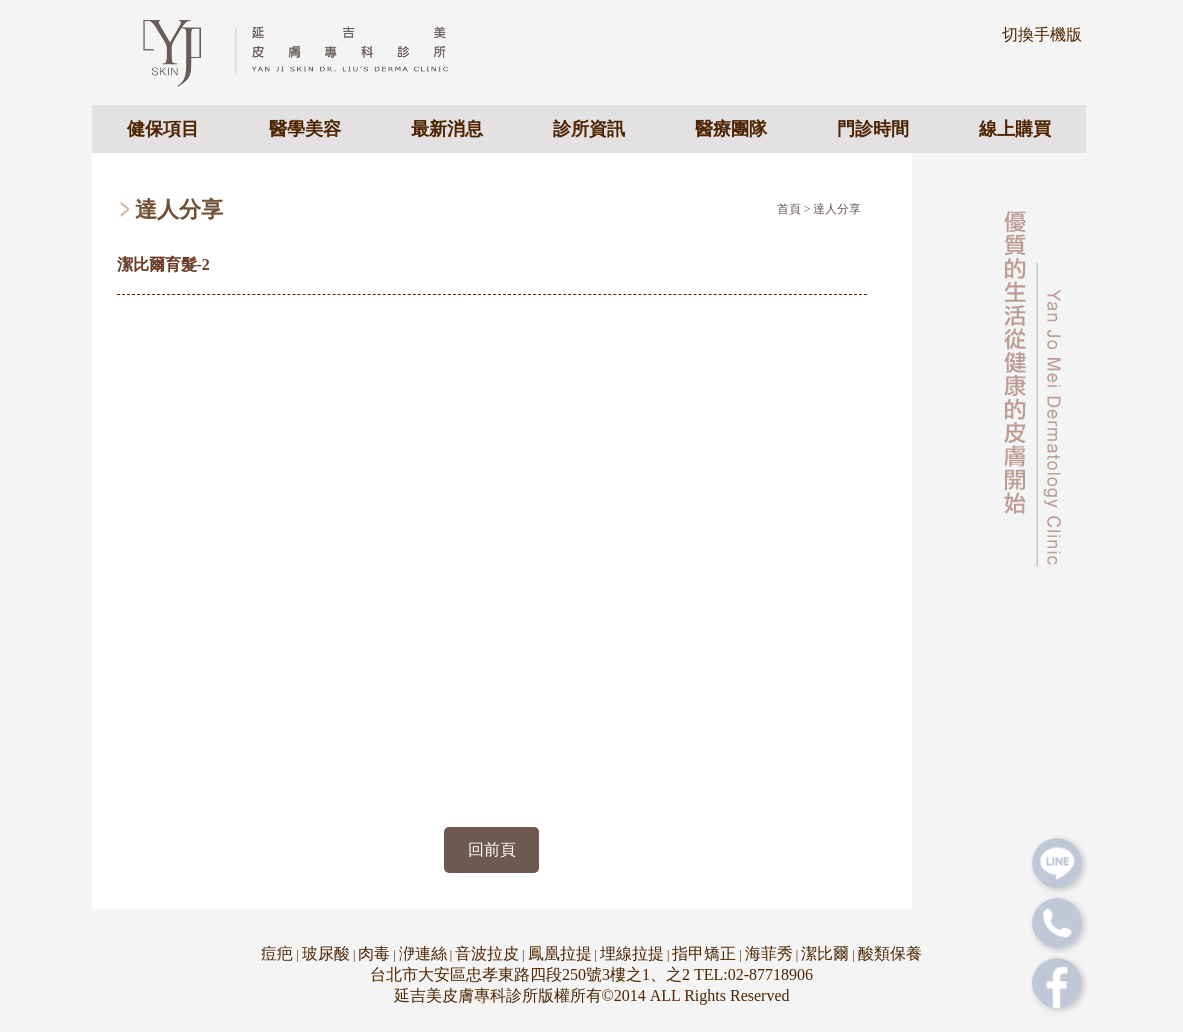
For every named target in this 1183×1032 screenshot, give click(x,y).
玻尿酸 (326, 953)
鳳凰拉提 (560, 953)
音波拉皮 (487, 953)
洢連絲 (423, 953)
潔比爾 (825, 953)
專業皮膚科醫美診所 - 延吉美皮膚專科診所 (312, 51)
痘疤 (277, 953)
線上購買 (1015, 129)
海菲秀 (769, 953)
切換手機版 (1042, 34)
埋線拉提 (632, 953)
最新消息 (447, 129)
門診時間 (873, 129)
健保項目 (163, 129)
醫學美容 (305, 129)
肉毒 (374, 953)
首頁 (789, 209)
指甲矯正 (704, 953)
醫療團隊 (731, 129)
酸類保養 (890, 953)
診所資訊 (589, 129)
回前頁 (492, 849)
